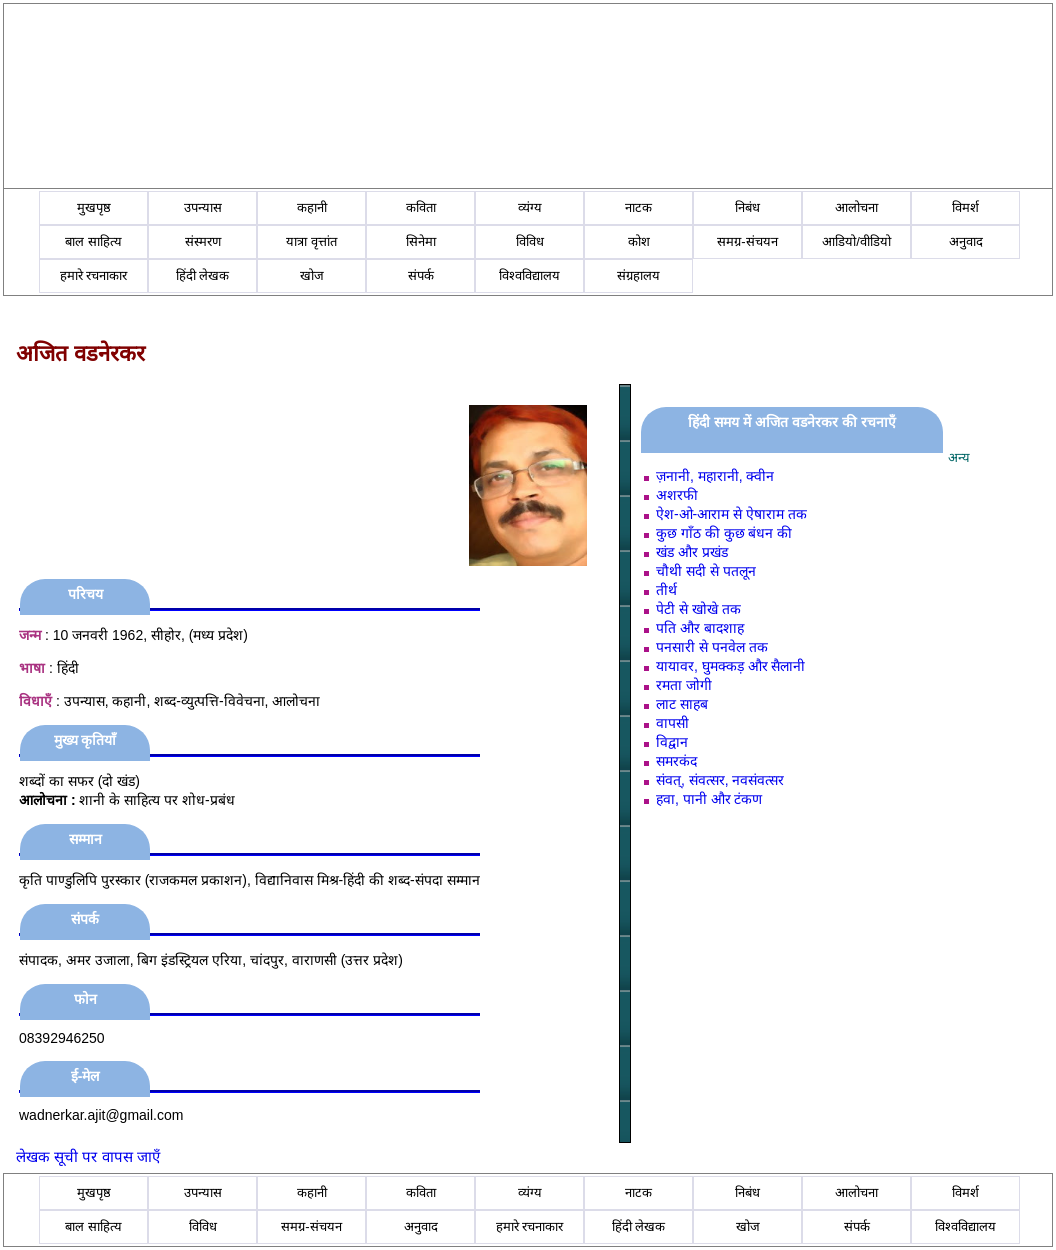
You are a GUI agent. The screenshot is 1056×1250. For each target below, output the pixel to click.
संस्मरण (203, 241)
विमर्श (965, 207)
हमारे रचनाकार (94, 275)
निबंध (747, 207)
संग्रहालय (638, 275)
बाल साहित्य (93, 241)
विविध (530, 241)
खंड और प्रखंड (692, 552)
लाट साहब (682, 704)
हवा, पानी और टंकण (709, 799)
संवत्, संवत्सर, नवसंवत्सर (720, 780)
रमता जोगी (684, 685)
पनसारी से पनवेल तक (712, 647)
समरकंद (676, 761)
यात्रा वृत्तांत (311, 241)
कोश (639, 241)
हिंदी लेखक (203, 275)
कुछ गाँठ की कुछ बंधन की (724, 533)
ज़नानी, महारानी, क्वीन (715, 476)
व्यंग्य (530, 207)
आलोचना (856, 207)
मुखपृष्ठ (94, 207)
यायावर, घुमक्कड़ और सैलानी (731, 666)
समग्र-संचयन (747, 241)
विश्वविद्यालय (529, 275)
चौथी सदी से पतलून (706, 571)
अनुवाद (966, 241)
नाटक (638, 207)
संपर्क (421, 275)
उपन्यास (203, 207)
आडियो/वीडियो (856, 241)
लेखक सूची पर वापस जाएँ (88, 1156)
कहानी (312, 207)
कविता (421, 207)
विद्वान (672, 742)
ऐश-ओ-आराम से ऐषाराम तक (731, 514)
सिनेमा (421, 241)
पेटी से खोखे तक (698, 609)
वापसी (672, 723)
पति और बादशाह (700, 628)
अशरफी (677, 495)
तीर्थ (666, 590)
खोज (312, 275)
